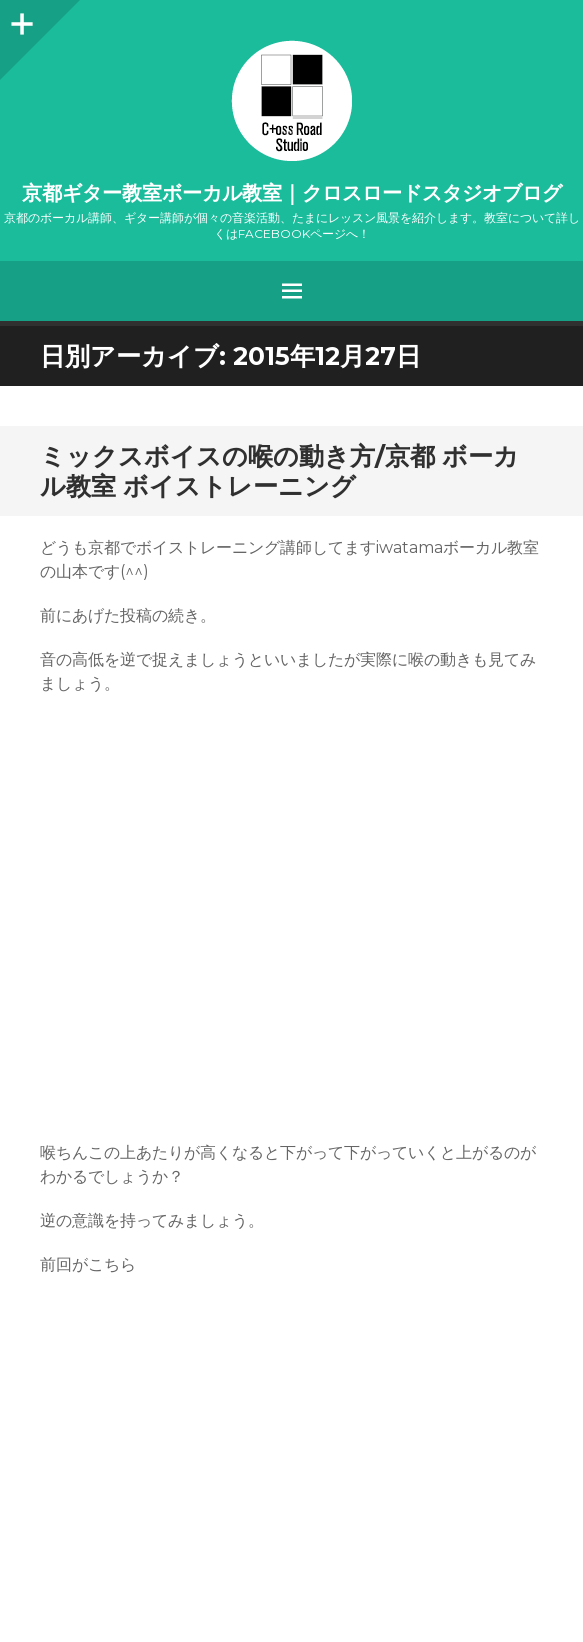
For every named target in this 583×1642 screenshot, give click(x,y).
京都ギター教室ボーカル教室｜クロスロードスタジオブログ (292, 193)
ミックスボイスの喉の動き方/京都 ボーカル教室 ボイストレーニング (279, 471)
